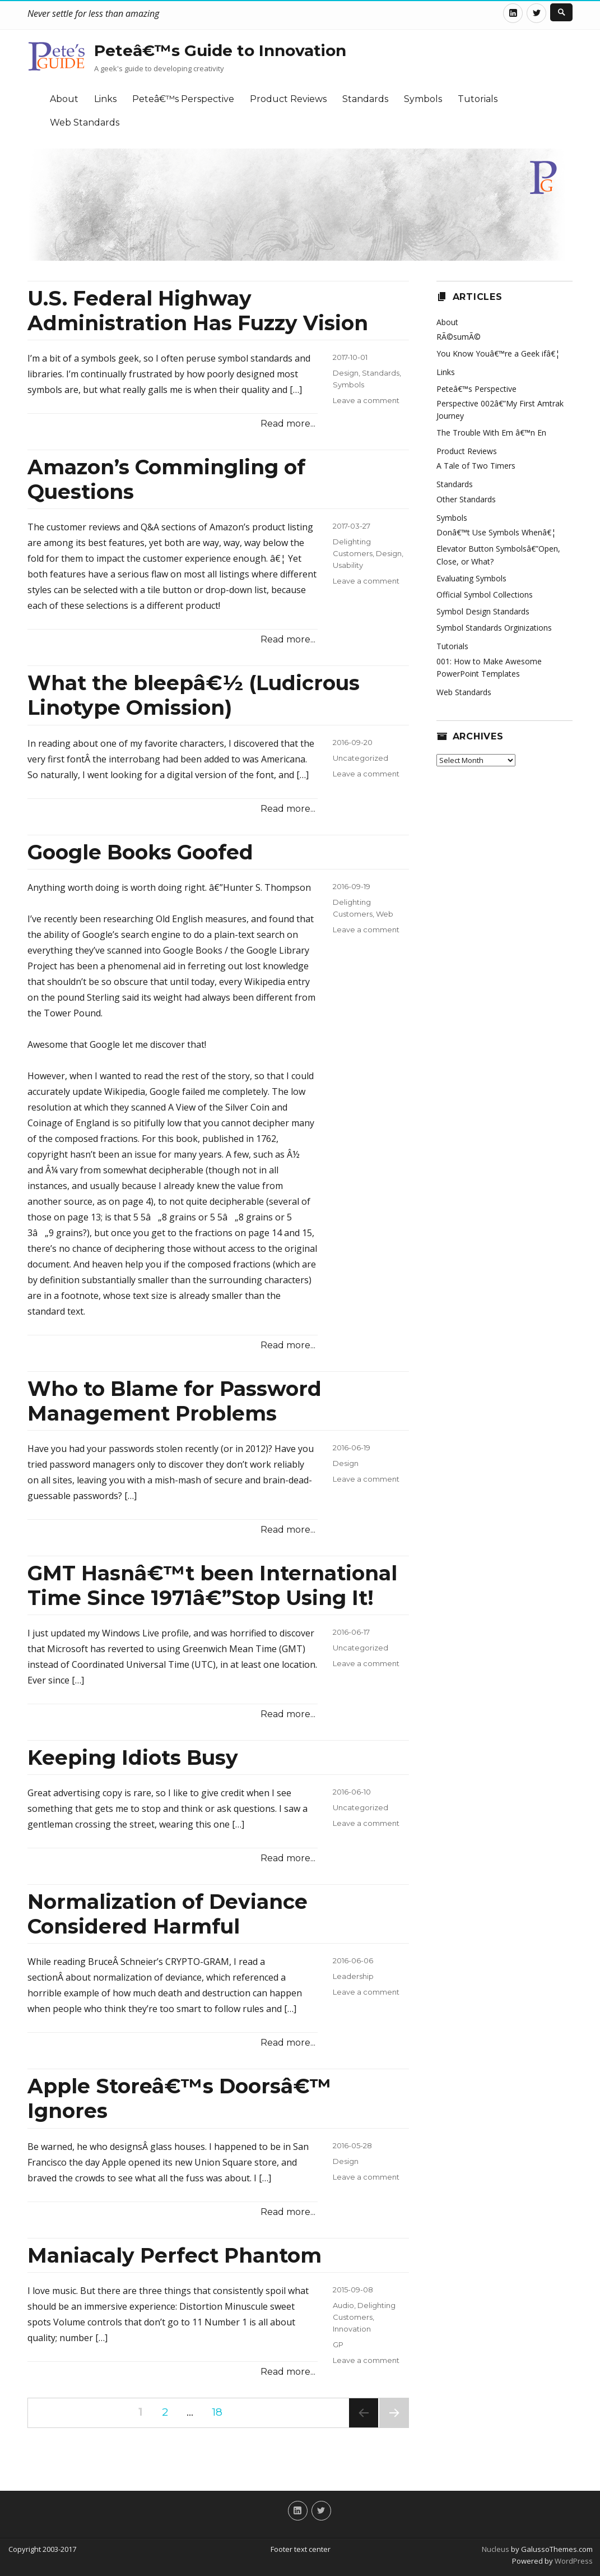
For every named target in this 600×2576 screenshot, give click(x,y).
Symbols (423, 99)
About (64, 99)
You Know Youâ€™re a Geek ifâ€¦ (498, 353)
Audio (343, 2305)
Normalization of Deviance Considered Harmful (167, 1914)
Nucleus (495, 2549)
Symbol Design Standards (482, 611)
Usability (348, 565)
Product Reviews (288, 99)
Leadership (353, 1976)
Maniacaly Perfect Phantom (174, 2255)
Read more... (288, 423)
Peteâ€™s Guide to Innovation (220, 50)
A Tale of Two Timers (475, 465)
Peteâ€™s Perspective (183, 99)
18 (221, 2412)
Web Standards (84, 122)
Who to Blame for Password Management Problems (174, 1401)
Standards (365, 99)
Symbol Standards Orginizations (494, 627)
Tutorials (477, 99)
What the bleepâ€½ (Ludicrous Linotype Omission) (193, 695)
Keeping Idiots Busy (132, 1757)
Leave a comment (366, 400)
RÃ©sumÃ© (458, 336)
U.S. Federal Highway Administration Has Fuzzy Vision (197, 310)
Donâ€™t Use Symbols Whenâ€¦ (496, 532)
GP (338, 2344)
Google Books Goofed (140, 852)
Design (346, 372)
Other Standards (466, 499)
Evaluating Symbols (471, 578)
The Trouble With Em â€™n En (491, 432)
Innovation (352, 2328)
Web (384, 913)
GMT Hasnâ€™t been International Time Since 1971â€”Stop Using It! (212, 1585)
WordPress (573, 2561)
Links (105, 99)
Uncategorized (360, 757)
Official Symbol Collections (484, 594)
